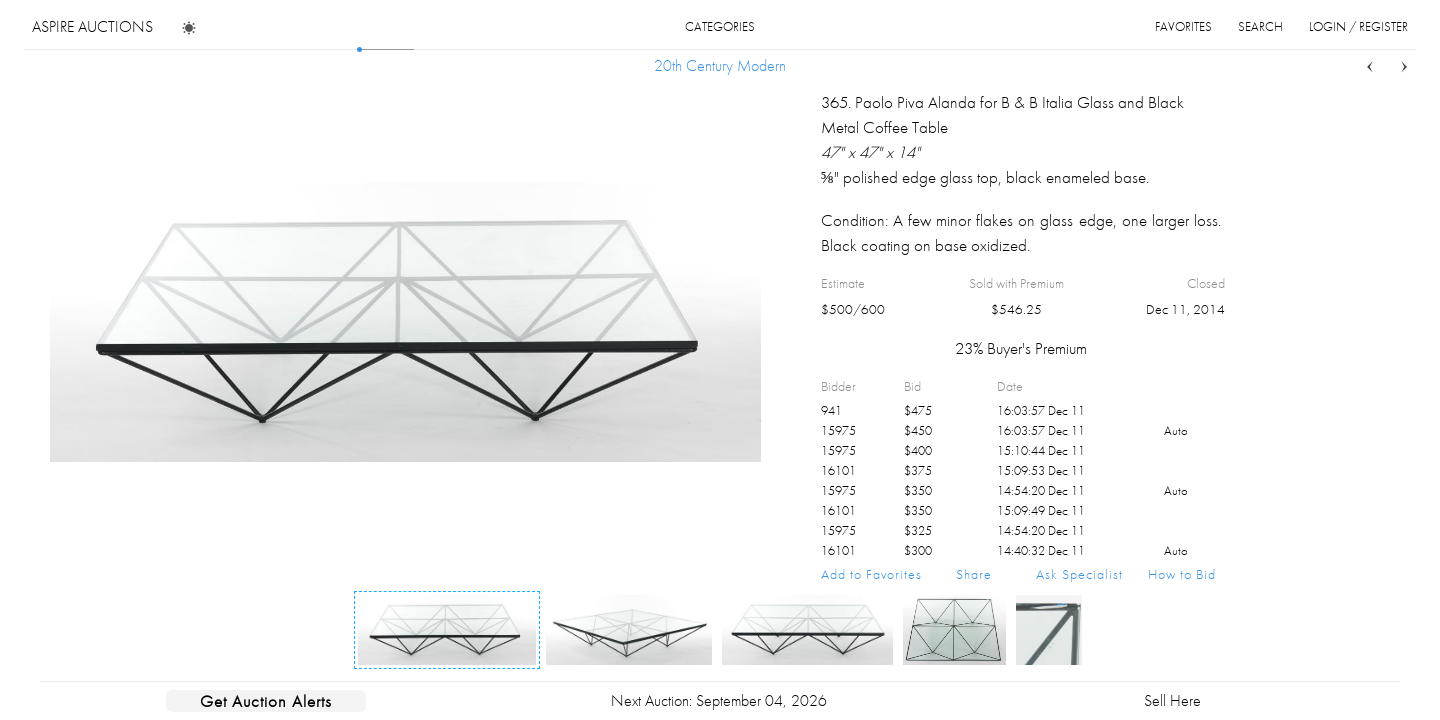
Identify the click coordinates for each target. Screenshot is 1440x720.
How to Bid (1182, 574)
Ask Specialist (1079, 574)
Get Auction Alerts (266, 701)
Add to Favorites (871, 574)
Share (974, 574)
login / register (1358, 26)
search (1260, 26)
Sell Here (1172, 700)
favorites (1183, 26)
